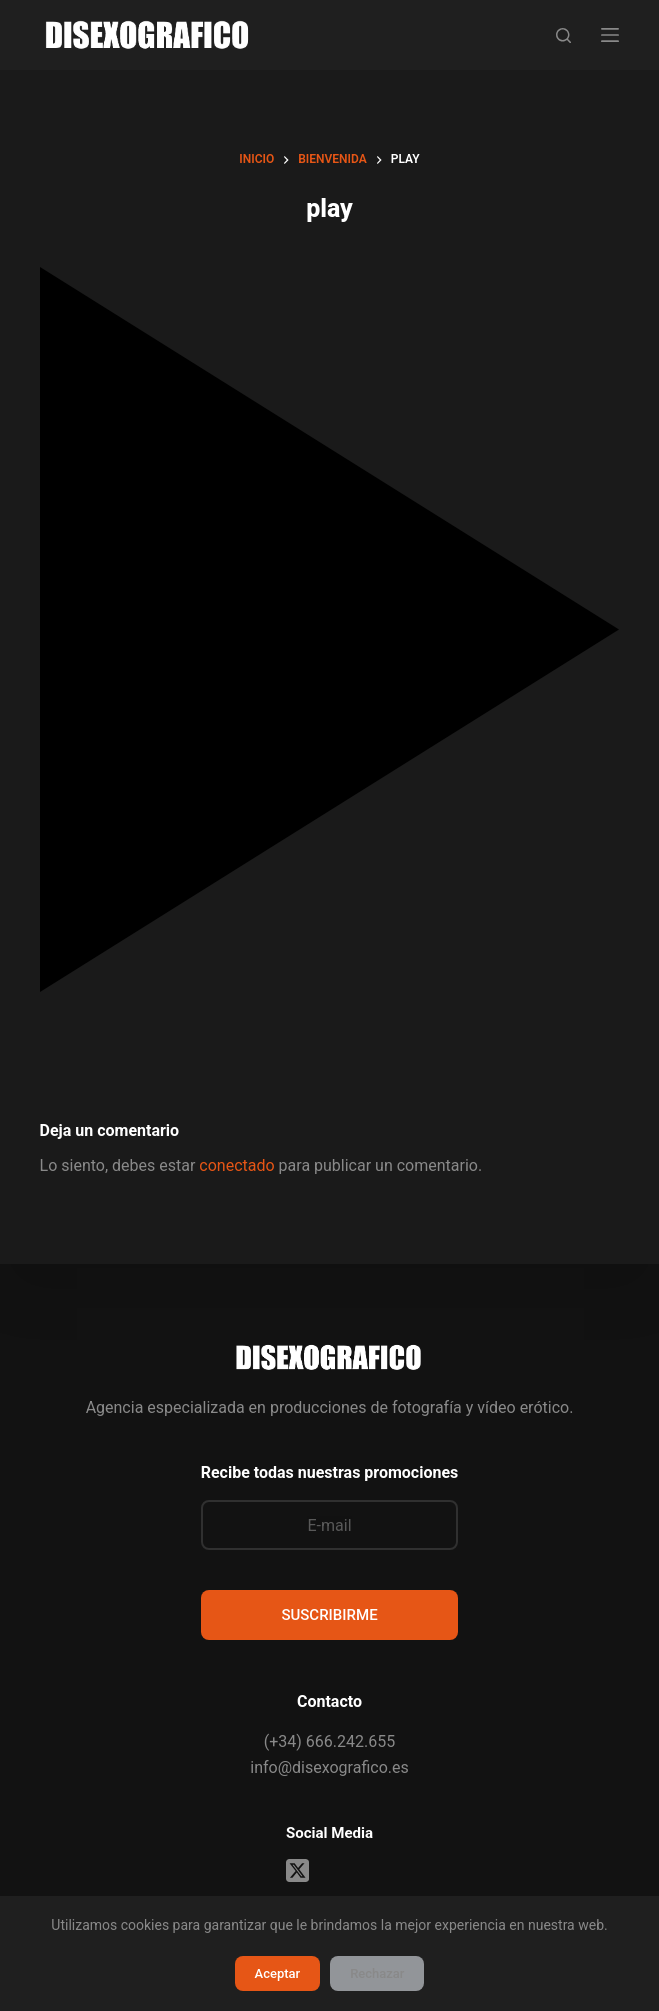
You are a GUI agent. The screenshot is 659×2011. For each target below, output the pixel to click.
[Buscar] (563, 35)
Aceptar (278, 1973)
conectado (236, 1165)
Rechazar (377, 1973)
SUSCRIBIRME (329, 1615)
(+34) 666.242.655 (329, 1741)
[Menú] (610, 35)
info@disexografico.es (329, 1767)
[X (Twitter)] (297, 1870)
